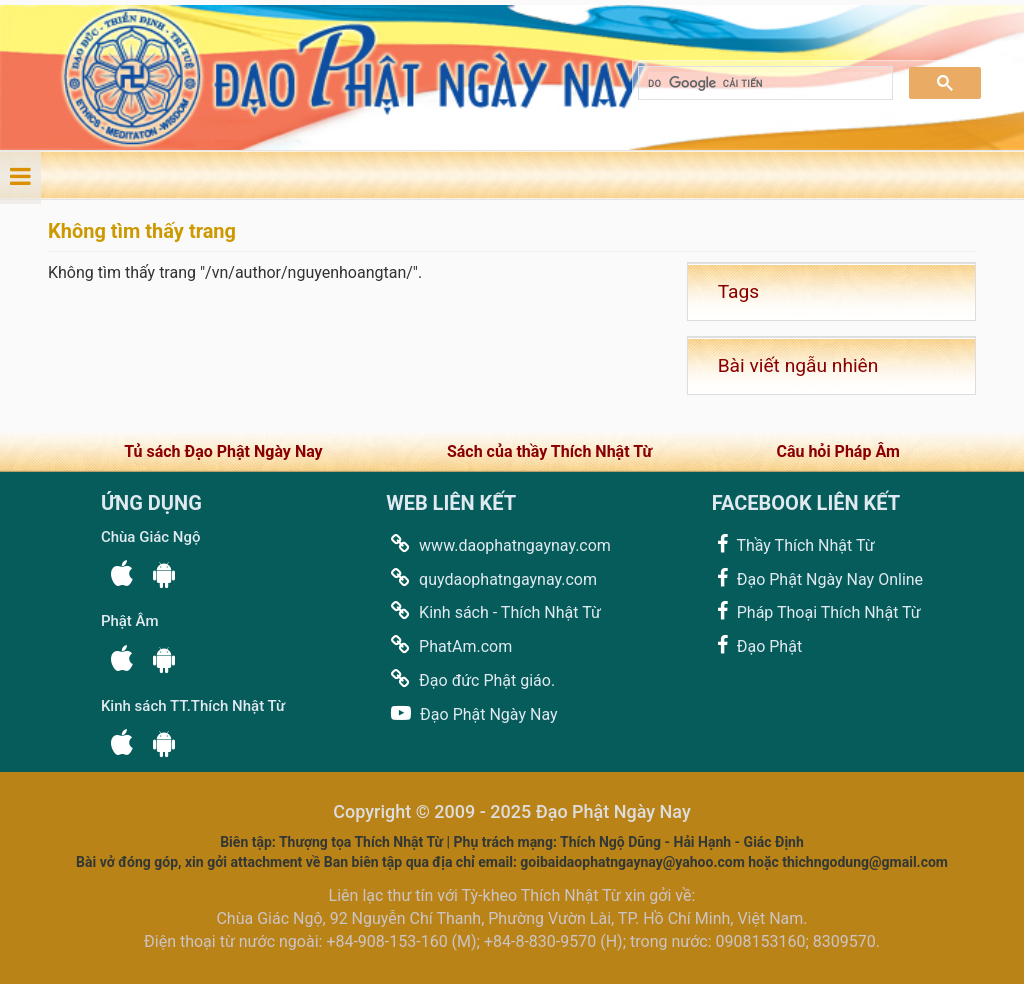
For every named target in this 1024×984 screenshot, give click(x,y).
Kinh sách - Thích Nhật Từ (493, 611)
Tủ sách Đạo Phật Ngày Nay (223, 451)
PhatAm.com (449, 645)
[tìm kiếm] (763, 83)
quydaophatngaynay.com (491, 578)
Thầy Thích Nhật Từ (793, 544)
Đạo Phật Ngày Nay (471, 713)
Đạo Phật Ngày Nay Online (817, 578)
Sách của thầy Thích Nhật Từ (549, 451)
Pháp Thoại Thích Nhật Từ (816, 611)
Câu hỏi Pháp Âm (837, 451)
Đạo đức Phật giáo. (470, 679)
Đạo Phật (757, 645)
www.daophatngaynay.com (498, 544)
